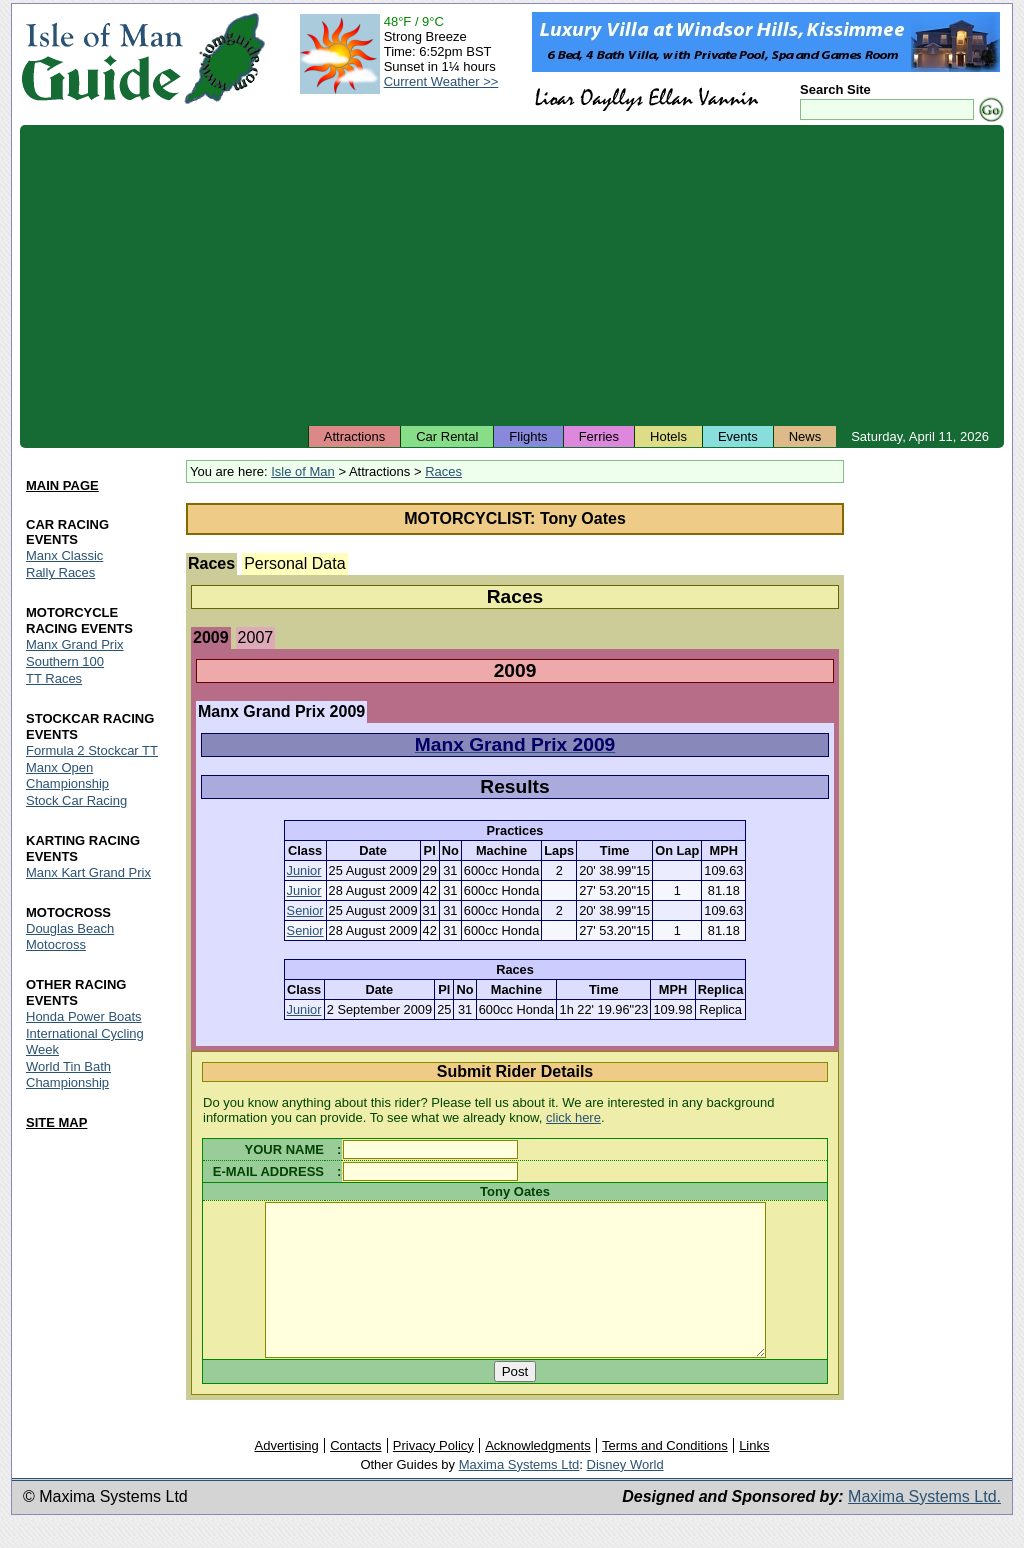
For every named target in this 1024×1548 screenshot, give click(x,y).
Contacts (355, 1475)
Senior (305, 910)
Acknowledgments (538, 1475)
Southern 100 (65, 662)
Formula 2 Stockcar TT (92, 751)
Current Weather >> (441, 81)
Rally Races (60, 573)
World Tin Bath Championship (68, 1074)
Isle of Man (303, 471)
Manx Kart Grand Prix (88, 872)
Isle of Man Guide (101, 58)
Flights (528, 436)
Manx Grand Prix (75, 645)
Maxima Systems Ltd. (924, 1526)
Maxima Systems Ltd (519, 1494)
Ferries (599, 436)
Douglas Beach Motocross (70, 936)
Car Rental (447, 436)
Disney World (625, 1494)
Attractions (354, 436)
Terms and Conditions (665, 1475)
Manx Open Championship (67, 775)
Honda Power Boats (84, 1016)
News (805, 436)
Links (754, 1475)
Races (443, 471)
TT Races (54, 679)
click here (573, 1117)
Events (738, 436)
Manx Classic (64, 556)
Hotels (668, 436)
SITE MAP (56, 1122)
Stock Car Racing (76, 800)
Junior (304, 870)
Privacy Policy (433, 1475)
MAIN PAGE (62, 485)
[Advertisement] (512, 275)
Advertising (286, 1475)
